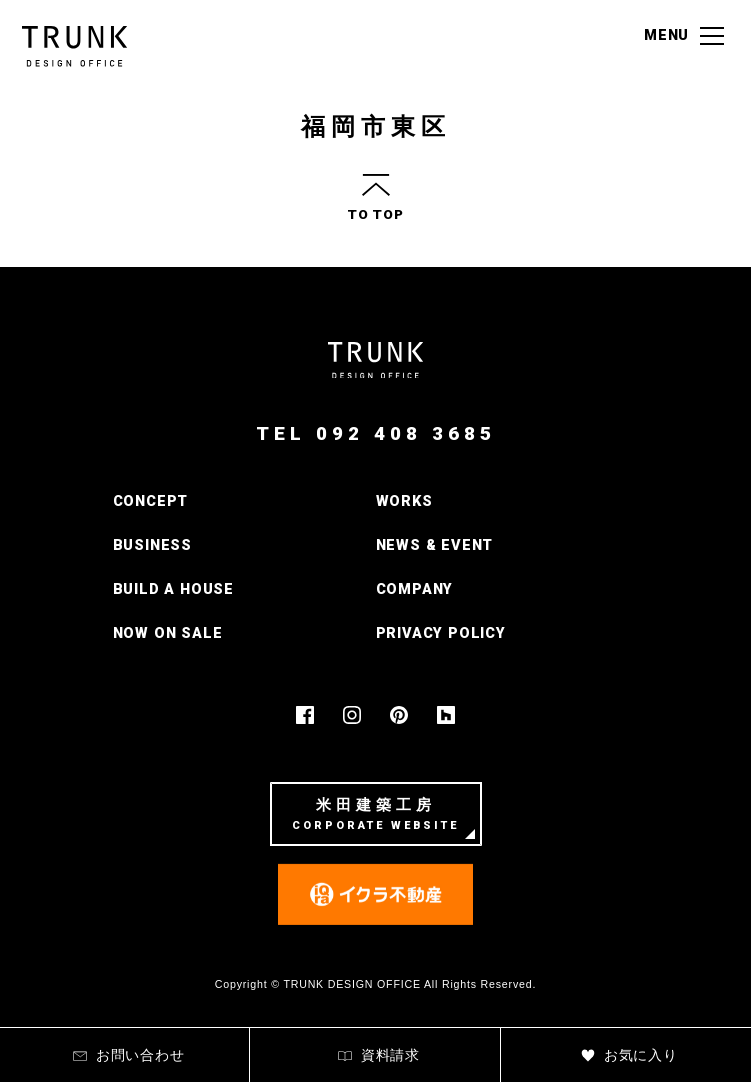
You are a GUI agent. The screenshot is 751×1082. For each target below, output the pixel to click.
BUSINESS (152, 545)
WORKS (404, 501)
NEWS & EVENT (435, 545)
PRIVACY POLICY (441, 633)
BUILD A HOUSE (173, 589)
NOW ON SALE (168, 633)
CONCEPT (151, 501)
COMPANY (415, 589)
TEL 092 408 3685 (376, 433)
